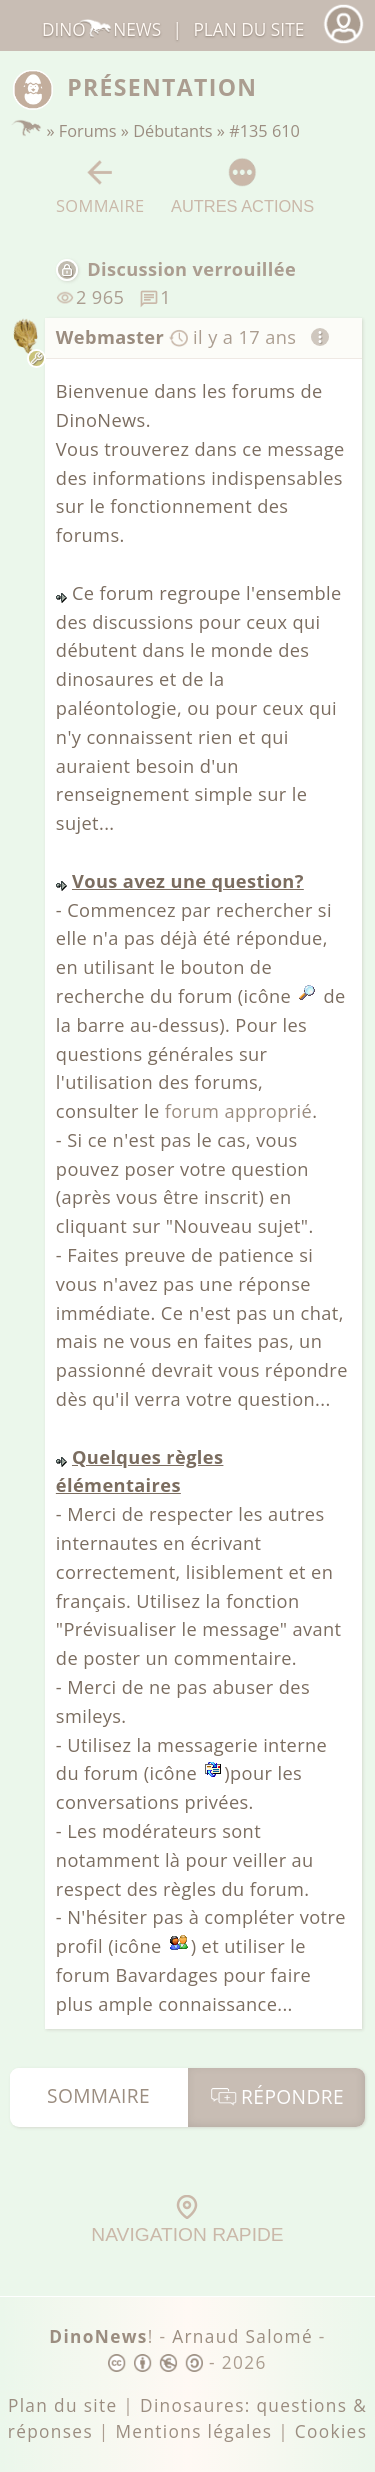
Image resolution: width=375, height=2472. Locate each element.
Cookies (331, 2431)
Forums (88, 131)
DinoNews (101, 29)
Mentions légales (193, 2431)
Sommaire (100, 186)
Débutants (172, 131)
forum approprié (238, 1111)
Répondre (276, 2096)
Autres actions (242, 185)
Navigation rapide (187, 2220)
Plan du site (248, 29)
